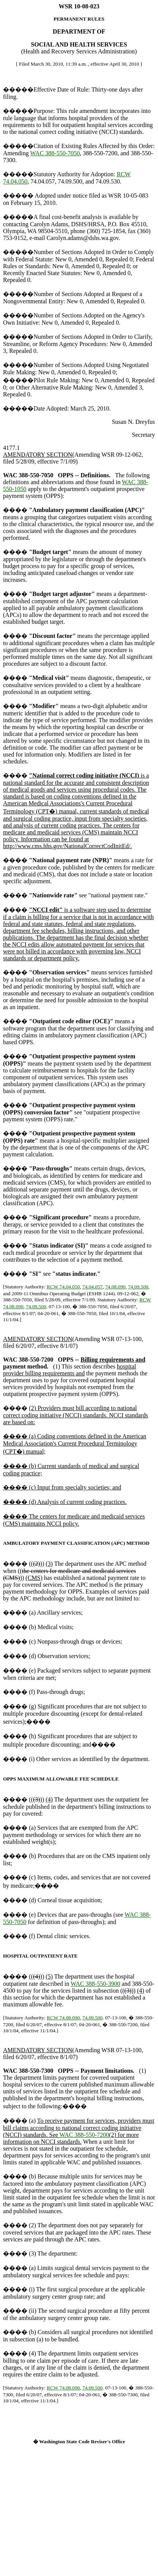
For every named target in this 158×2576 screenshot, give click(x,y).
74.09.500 (138, 1287)
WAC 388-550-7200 (84, 2135)
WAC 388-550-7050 (55, 153)
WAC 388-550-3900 (95, 1983)
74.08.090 (115, 1287)
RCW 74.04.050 (63, 1287)
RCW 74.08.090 (63, 2018)
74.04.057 (92, 1287)
